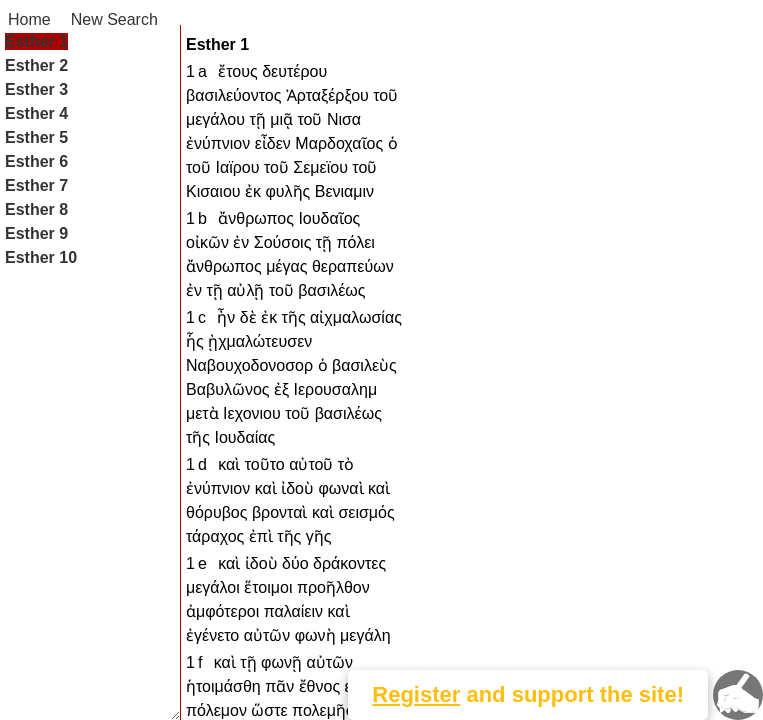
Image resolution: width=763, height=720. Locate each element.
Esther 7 (36, 185)
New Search (114, 19)
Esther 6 (36, 161)
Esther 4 (36, 113)
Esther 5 (36, 137)
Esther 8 (36, 209)
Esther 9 (36, 233)
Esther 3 (36, 89)
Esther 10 (41, 257)
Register (416, 694)
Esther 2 (36, 65)
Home (29, 19)
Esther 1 (36, 41)
